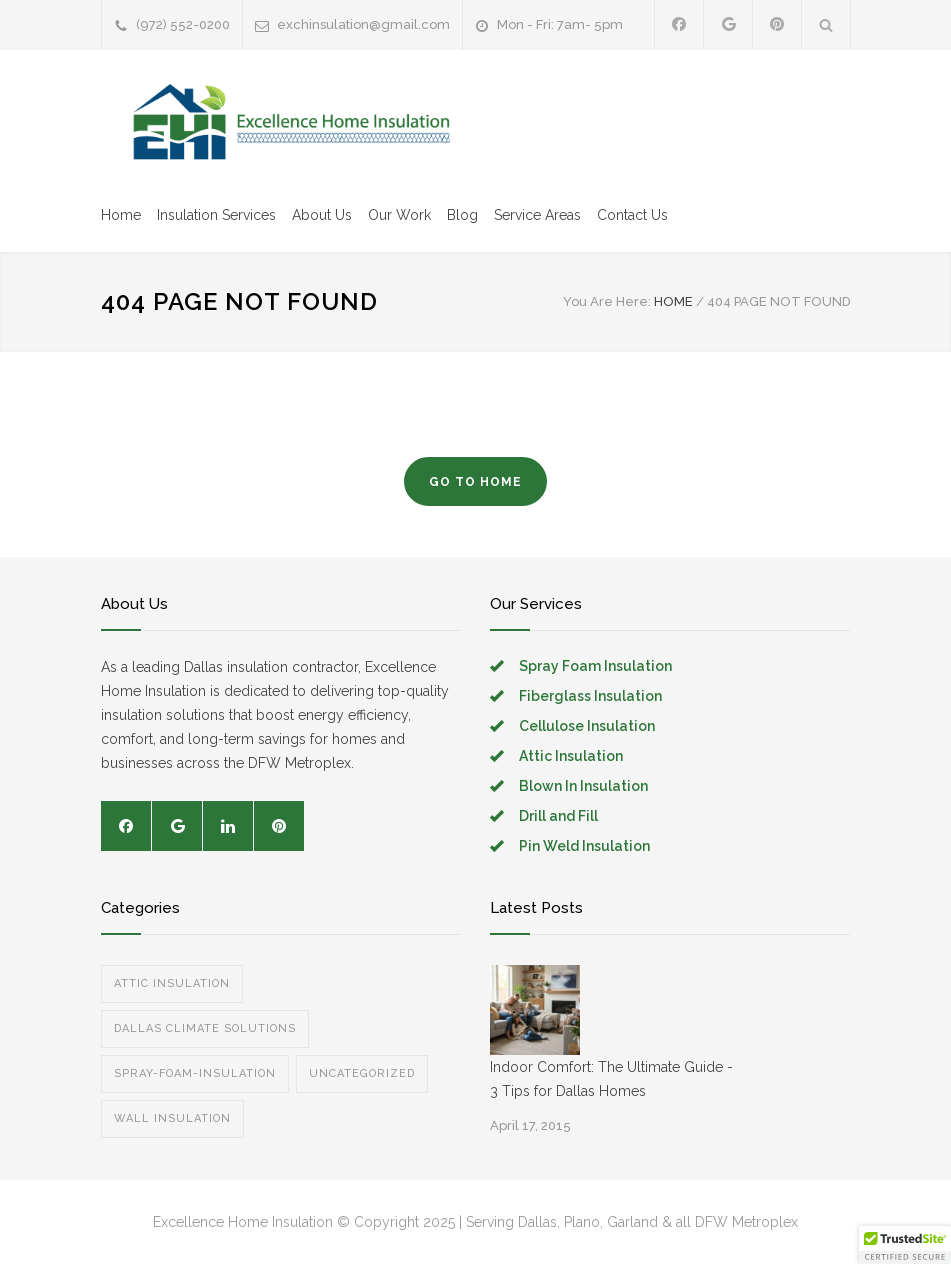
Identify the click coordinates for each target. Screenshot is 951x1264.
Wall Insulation (172, 1118)
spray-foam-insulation (195, 1073)
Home (121, 215)
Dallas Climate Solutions (205, 1028)
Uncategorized (362, 1073)
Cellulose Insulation (587, 726)
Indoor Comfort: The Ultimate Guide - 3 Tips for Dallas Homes (611, 1079)
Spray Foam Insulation (595, 666)
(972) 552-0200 (183, 24)
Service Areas (537, 215)
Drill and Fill (558, 816)
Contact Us (632, 215)
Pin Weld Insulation (584, 846)
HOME (673, 301)
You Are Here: (607, 301)
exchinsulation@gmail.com (363, 24)
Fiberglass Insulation (590, 696)
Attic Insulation (571, 756)
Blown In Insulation (583, 786)
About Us (322, 215)
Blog (462, 215)
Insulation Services (216, 215)
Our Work (399, 215)
